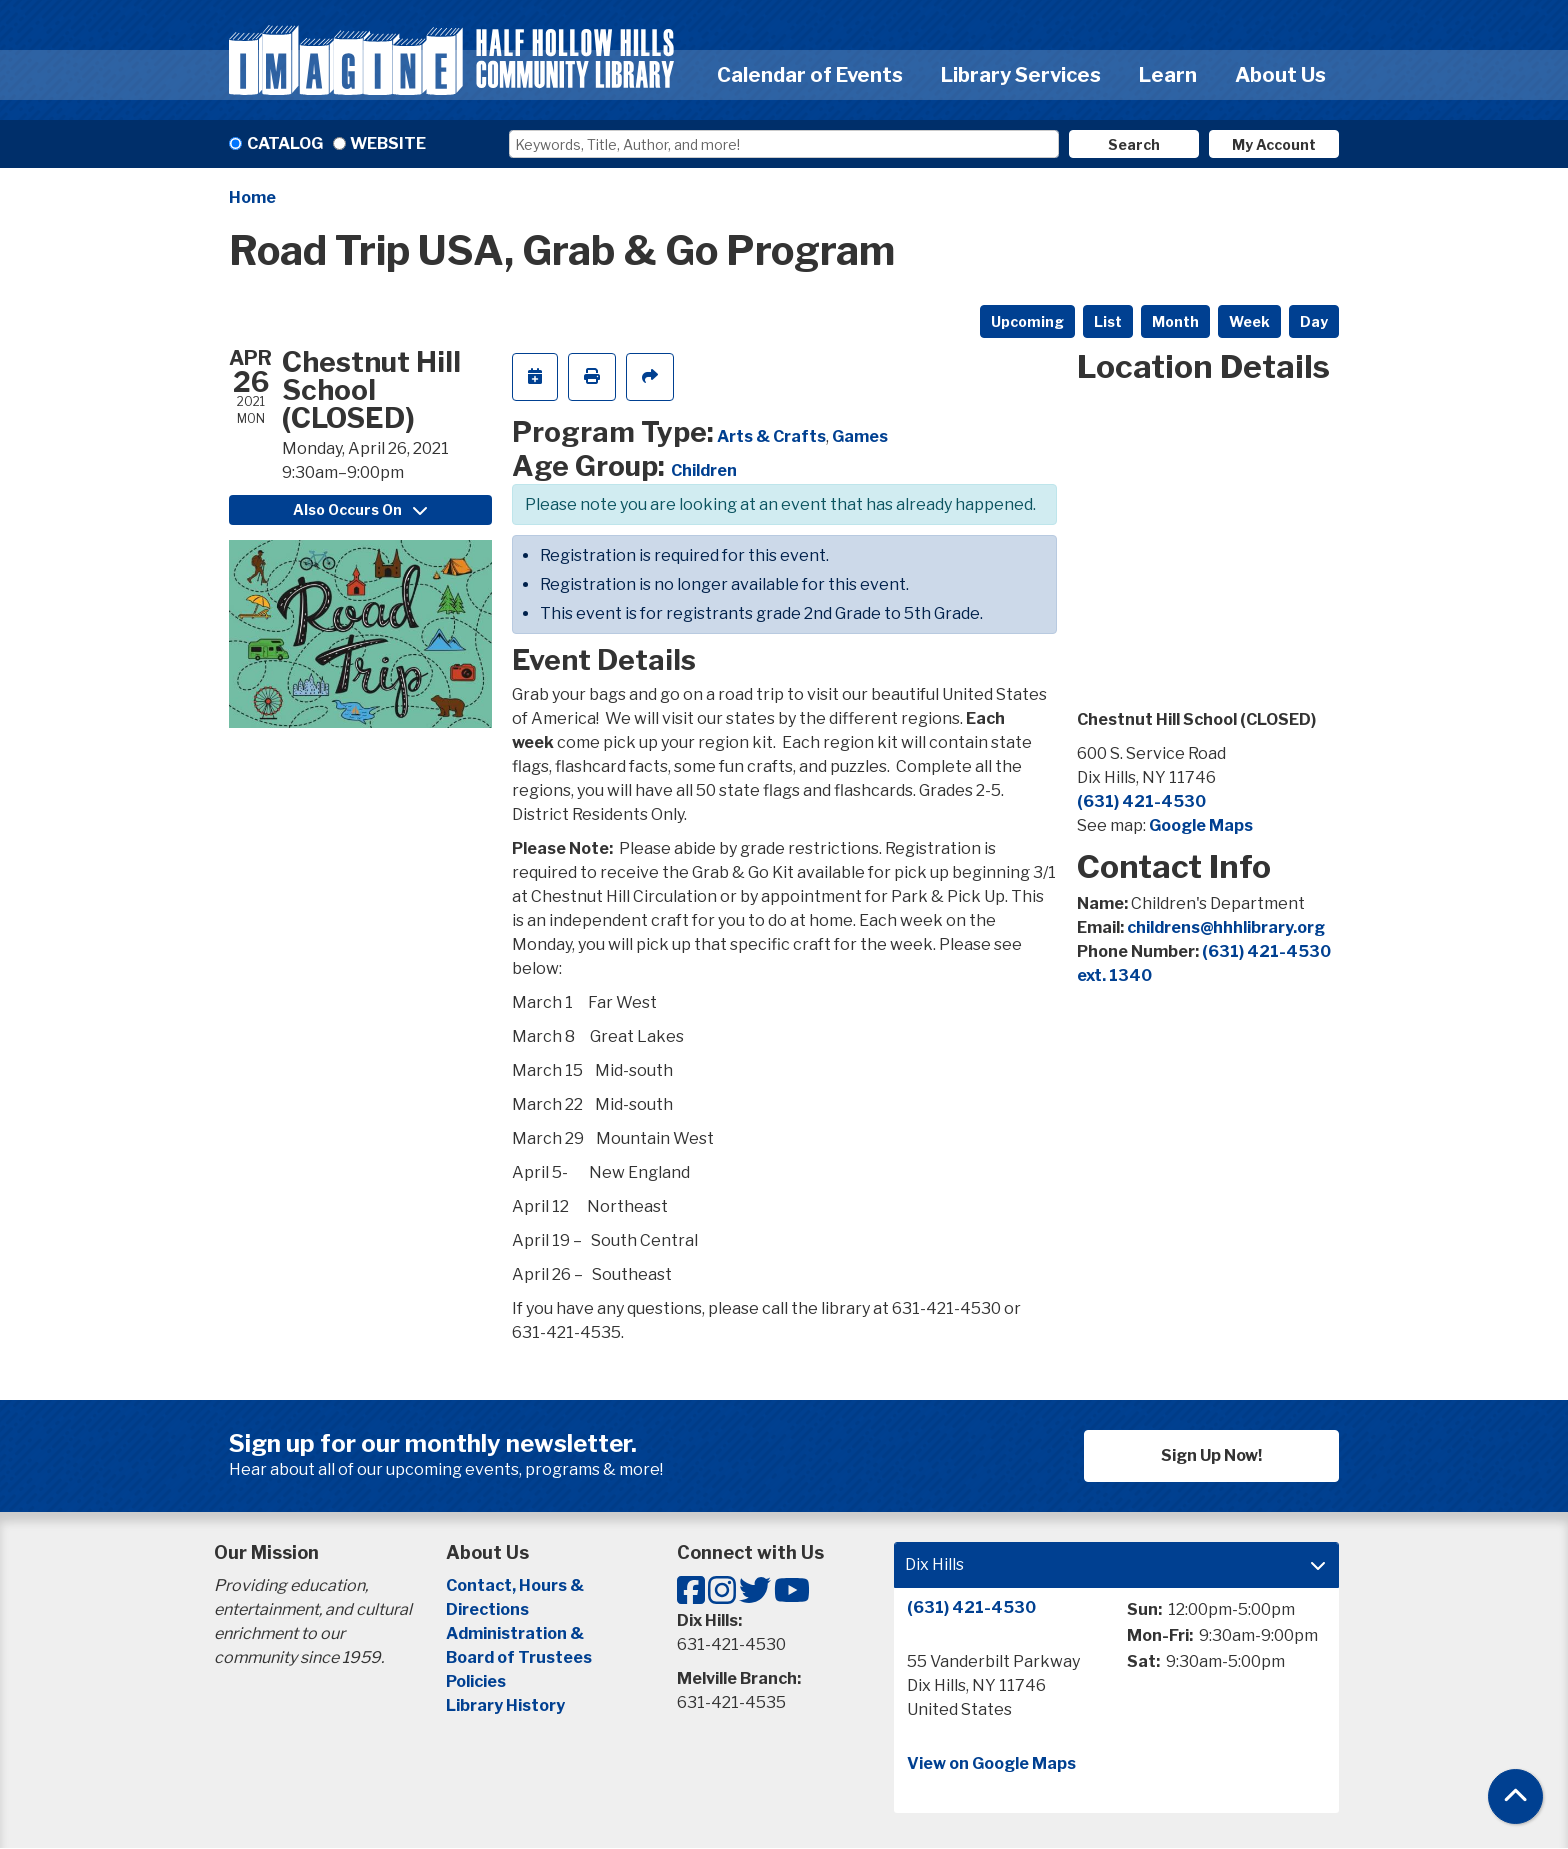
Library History (505, 1705)
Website (388, 143)
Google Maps (1201, 825)
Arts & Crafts (771, 436)
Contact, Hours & (516, 1585)
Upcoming (1027, 321)
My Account (1274, 144)
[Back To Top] (1515, 1796)
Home (252, 197)
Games (860, 436)
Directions (487, 1609)
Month (1175, 321)
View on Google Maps (991, 1763)
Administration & (516, 1633)
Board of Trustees (519, 1657)
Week (1249, 321)
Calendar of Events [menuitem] (810, 75)
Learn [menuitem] (1168, 75)
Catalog (285, 143)
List (1108, 321)
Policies (476, 1681)
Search (1134, 144)
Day (1314, 321)
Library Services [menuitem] (1021, 75)
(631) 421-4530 (1141, 801)
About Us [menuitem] (1280, 75)
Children (704, 470)
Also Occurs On (360, 509)
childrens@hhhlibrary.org (1226, 927)
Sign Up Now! (1211, 1455)
